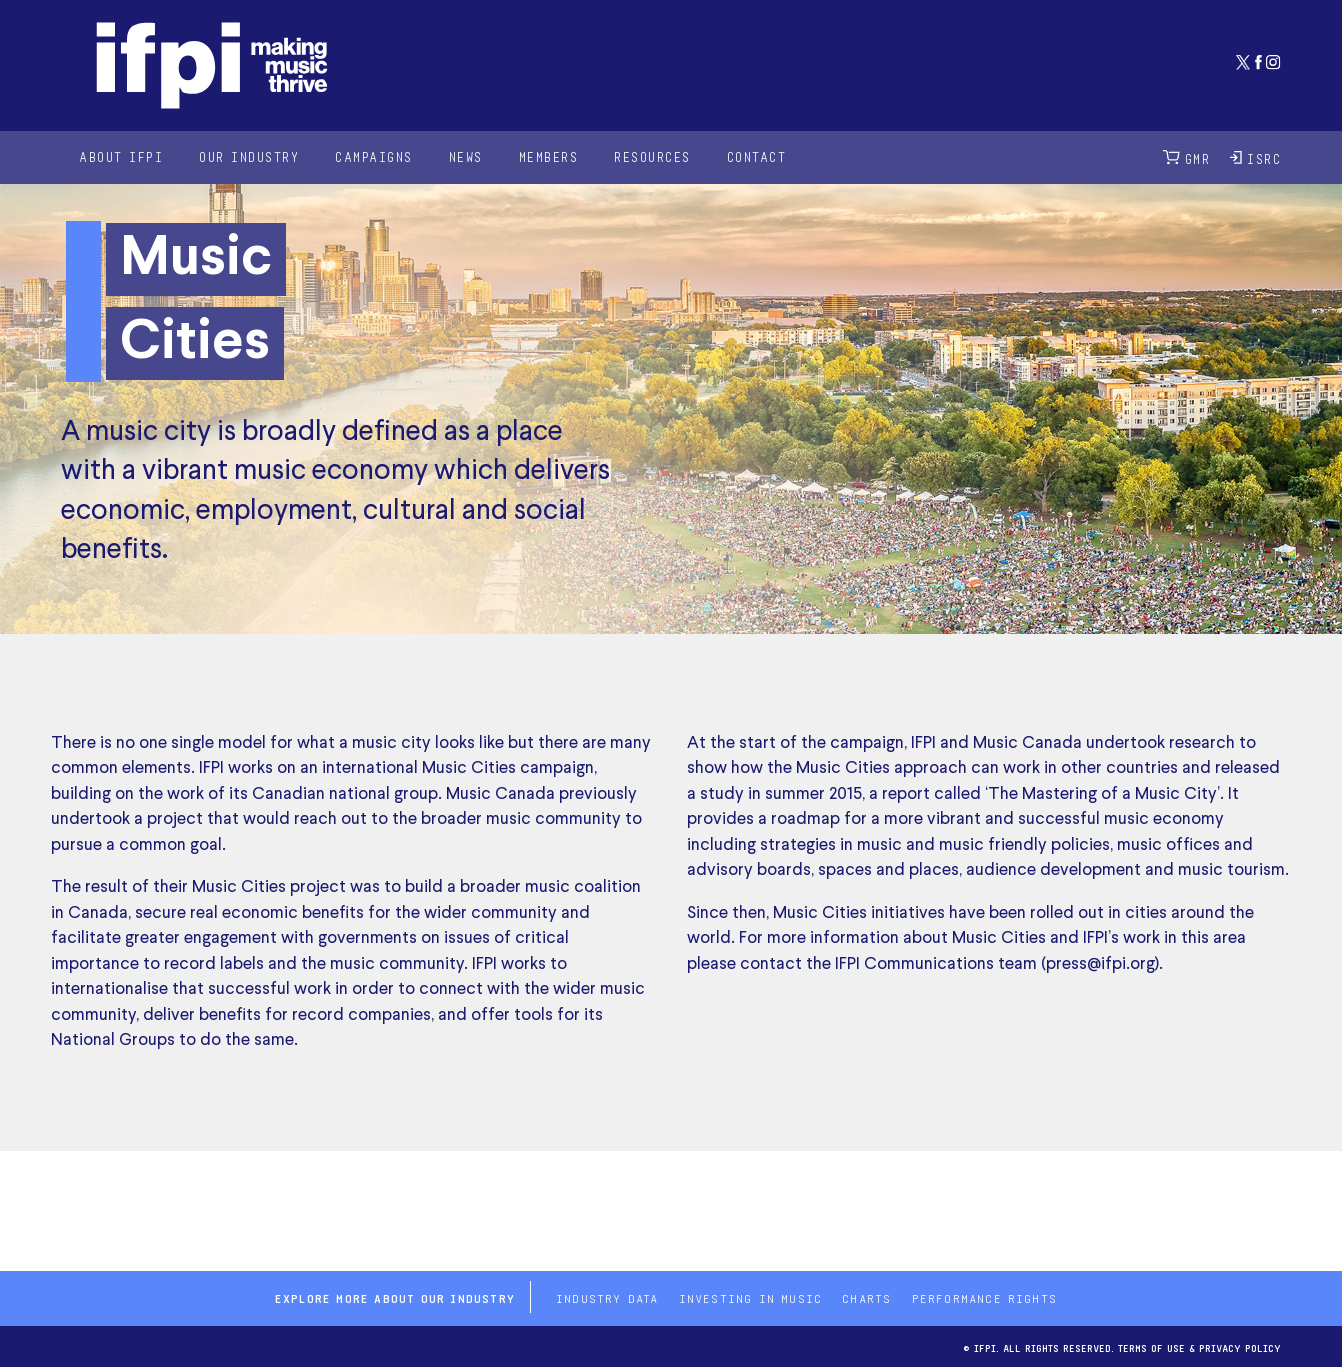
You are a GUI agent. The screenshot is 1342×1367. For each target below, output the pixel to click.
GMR (1187, 157)
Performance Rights (985, 1297)
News (466, 156)
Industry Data (607, 1297)
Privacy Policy (1240, 1346)
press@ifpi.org (1100, 964)
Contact (757, 156)
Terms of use (1151, 1346)
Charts (866, 1297)
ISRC (1255, 157)
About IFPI (121, 156)
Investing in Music (751, 1297)
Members (549, 156)
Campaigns (374, 156)
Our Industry (249, 156)
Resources (652, 156)
